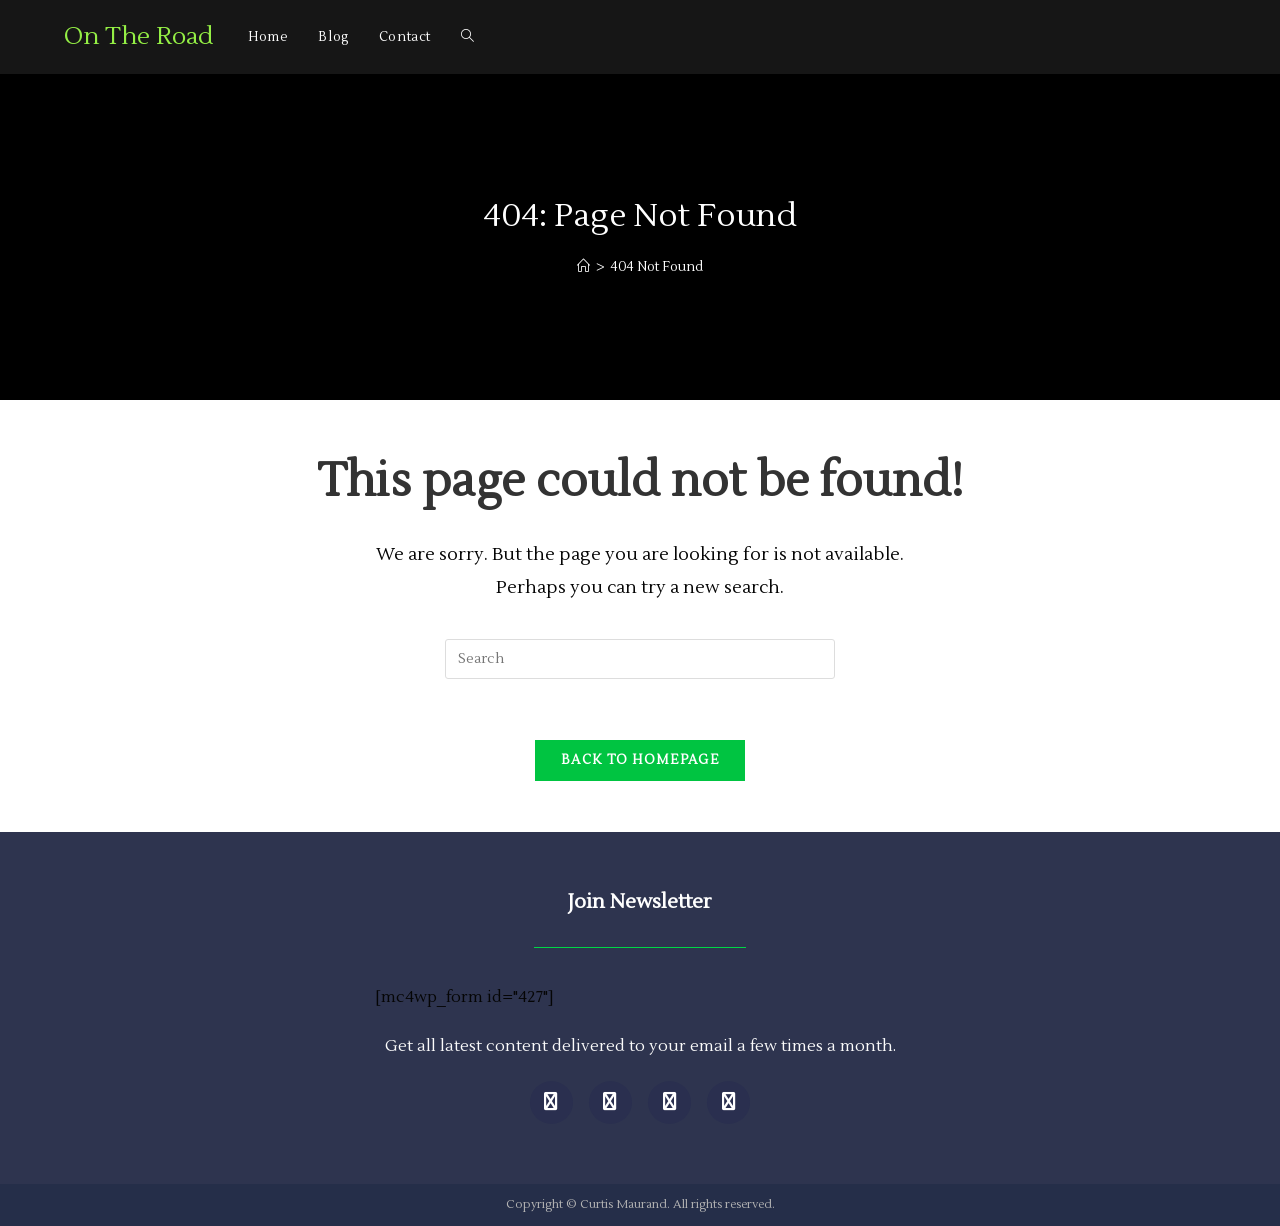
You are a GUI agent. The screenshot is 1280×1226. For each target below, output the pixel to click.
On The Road (138, 36)
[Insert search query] (640, 659)
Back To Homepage (640, 760)
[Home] (583, 267)
